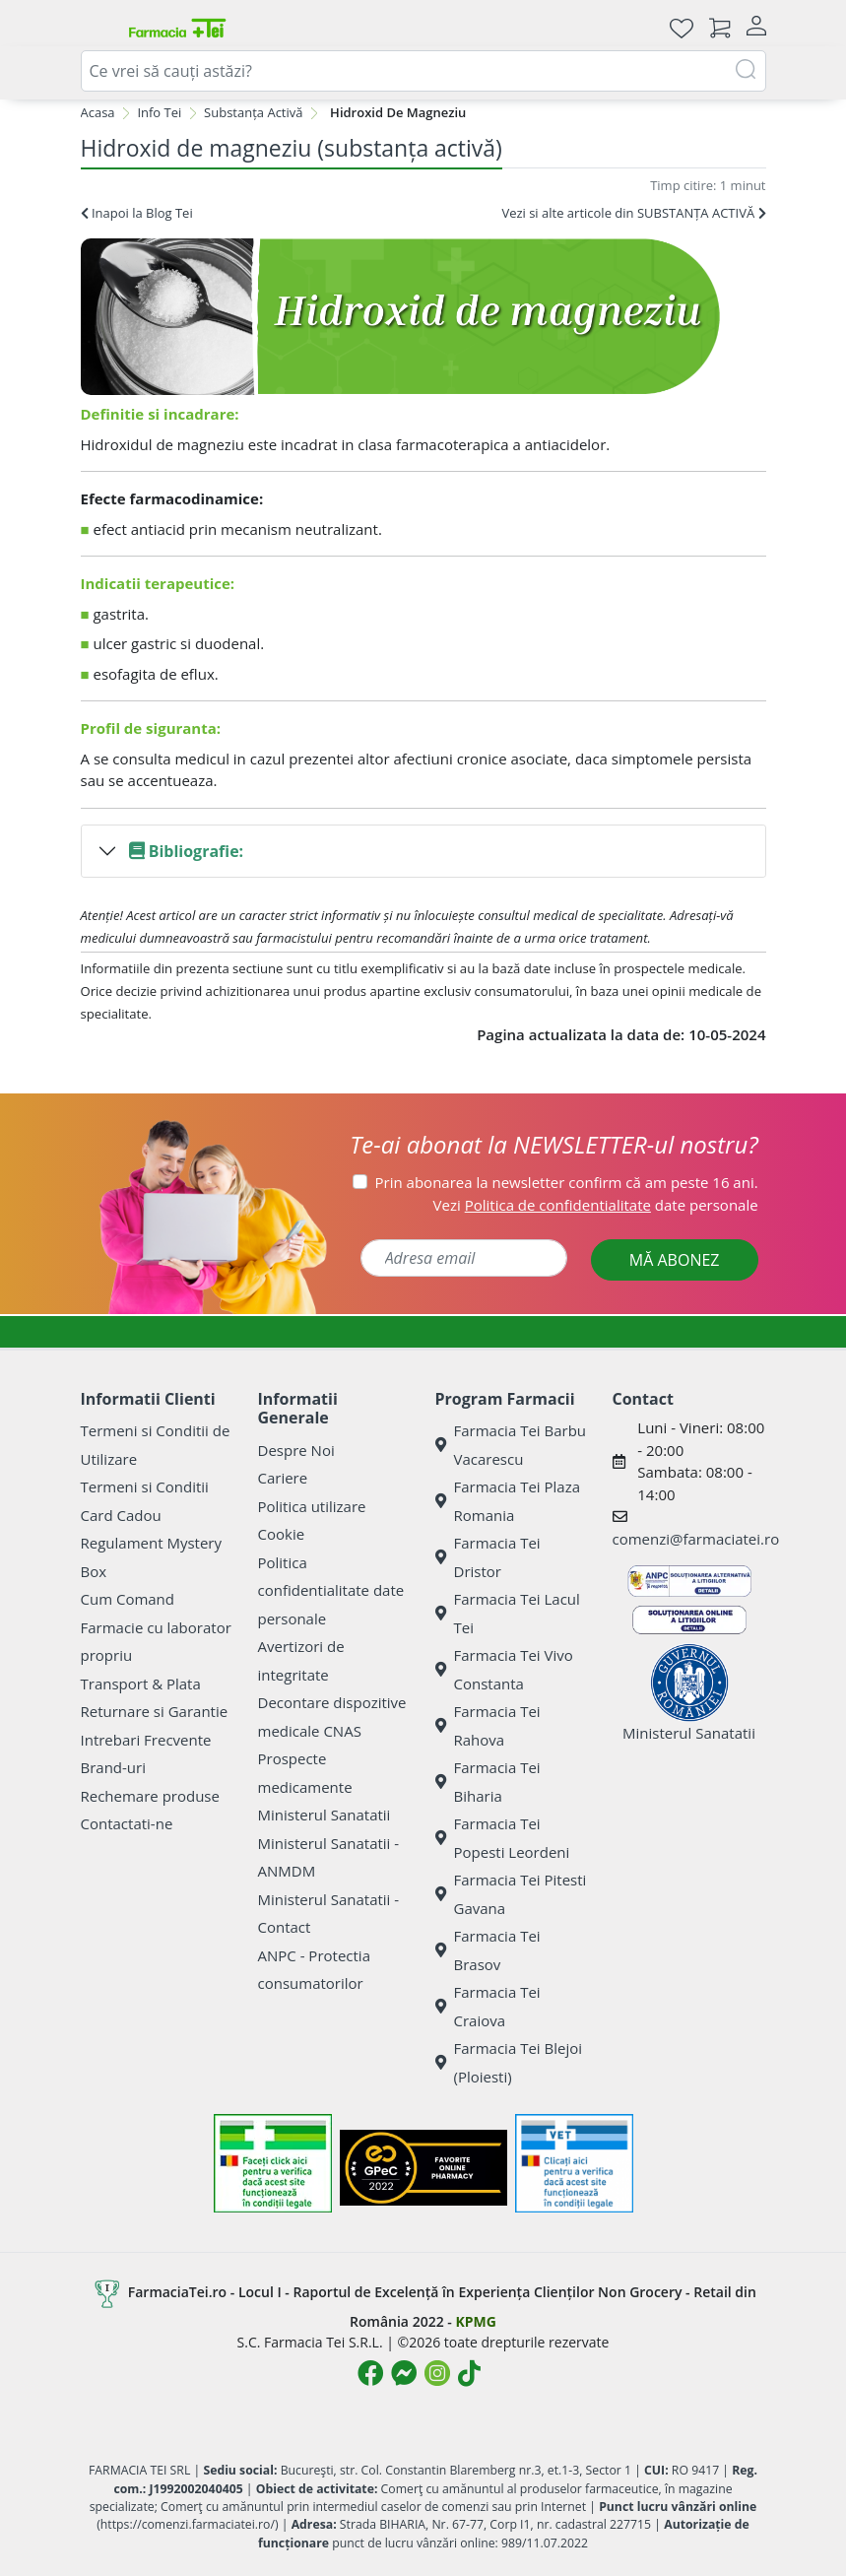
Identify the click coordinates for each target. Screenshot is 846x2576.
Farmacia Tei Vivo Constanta (504, 1669)
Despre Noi (296, 1450)
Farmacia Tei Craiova (488, 2006)
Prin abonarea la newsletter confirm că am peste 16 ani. (566, 1182)
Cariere (283, 1477)
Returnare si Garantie (154, 1711)
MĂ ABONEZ (674, 1260)
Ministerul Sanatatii (324, 1814)
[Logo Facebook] (370, 2373)
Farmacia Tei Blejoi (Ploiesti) (509, 2062)
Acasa (98, 112)
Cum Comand (128, 1599)
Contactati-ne (127, 1823)
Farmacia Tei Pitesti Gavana (511, 1894)
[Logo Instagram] (437, 2373)
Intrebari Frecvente (146, 1740)
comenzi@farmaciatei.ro (696, 1539)
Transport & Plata (141, 1683)
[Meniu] (96, 27)
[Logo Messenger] (404, 2373)
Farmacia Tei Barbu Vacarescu (511, 1444)
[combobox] (423, 71)
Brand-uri (113, 1767)
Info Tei (159, 112)
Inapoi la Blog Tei (137, 213)
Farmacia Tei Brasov (488, 1950)
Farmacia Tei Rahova (488, 1725)
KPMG (475, 2321)
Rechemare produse (150, 1796)
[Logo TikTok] (469, 2373)
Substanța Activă (253, 112)
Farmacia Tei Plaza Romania (508, 1501)
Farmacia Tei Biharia (488, 1781)
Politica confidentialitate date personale (331, 1590)
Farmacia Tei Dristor (488, 1557)
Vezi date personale (595, 1205)
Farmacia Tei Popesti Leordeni (502, 1838)
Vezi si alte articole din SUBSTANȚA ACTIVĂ (633, 213)
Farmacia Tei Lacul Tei (507, 1613)
